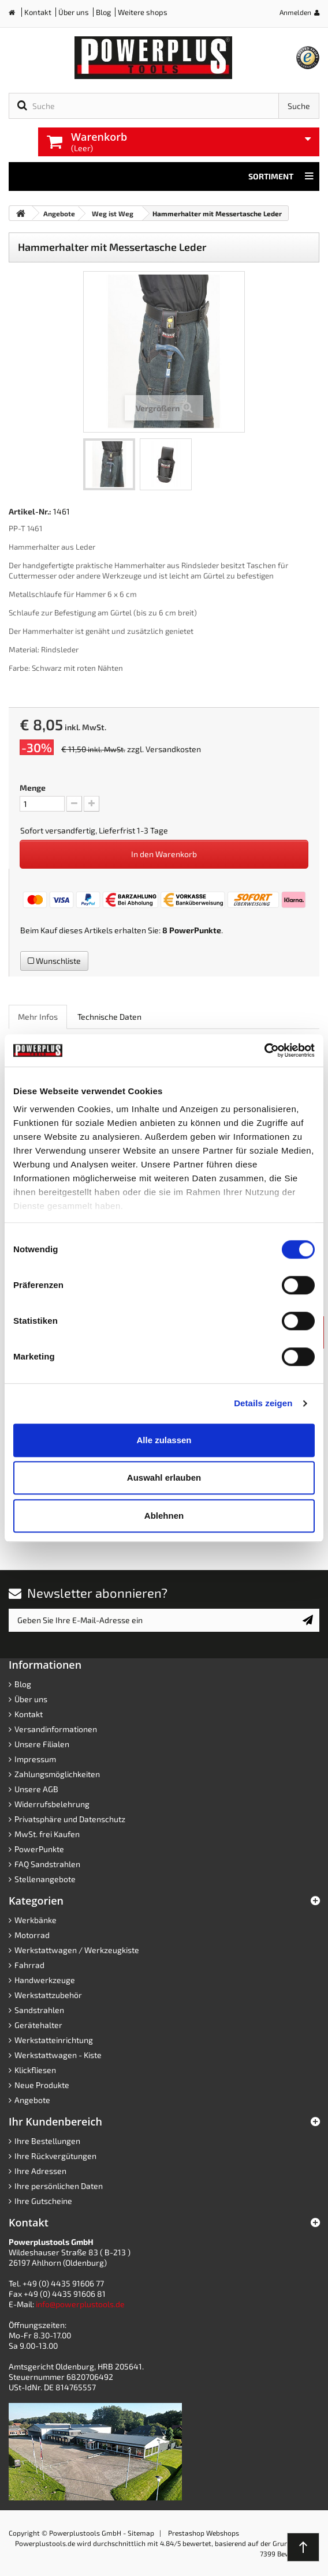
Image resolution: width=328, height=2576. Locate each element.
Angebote (32, 2100)
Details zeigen (263, 1403)
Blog (103, 12)
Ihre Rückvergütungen (55, 2156)
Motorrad (32, 1935)
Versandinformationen (55, 1729)
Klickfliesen (35, 2070)
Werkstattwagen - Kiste (58, 2055)
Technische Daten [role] (109, 1017)
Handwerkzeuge (44, 1980)
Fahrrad (29, 1965)
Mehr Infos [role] (38, 1017)
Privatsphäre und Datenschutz (69, 1819)
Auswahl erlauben (164, 1477)
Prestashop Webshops (203, 2533)
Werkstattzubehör (48, 1995)
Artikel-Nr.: (30, 511)
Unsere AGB (36, 1789)
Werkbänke (35, 1920)
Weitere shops (142, 12)
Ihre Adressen (40, 2171)
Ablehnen (164, 1515)
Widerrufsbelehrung (52, 1804)
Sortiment (281, 176)
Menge (33, 788)
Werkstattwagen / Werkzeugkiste (76, 1950)
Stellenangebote (45, 1879)
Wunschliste (54, 961)
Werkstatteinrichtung (53, 2040)
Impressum (35, 1759)
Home (16, 14)
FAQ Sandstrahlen (47, 1864)
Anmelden (295, 12)
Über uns (73, 12)
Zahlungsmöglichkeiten (57, 1774)
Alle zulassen (163, 1440)
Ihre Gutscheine (43, 2201)
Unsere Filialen (41, 1744)
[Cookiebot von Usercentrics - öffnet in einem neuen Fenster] (264, 1050)
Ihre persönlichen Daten (58, 2186)
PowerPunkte (195, 930)
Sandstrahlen (39, 2010)
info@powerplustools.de (80, 2304)
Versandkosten (173, 749)
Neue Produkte (41, 2085)
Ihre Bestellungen (47, 2141)
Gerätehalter (38, 2025)
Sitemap (141, 2533)
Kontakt (37, 12)
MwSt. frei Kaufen (47, 1834)
